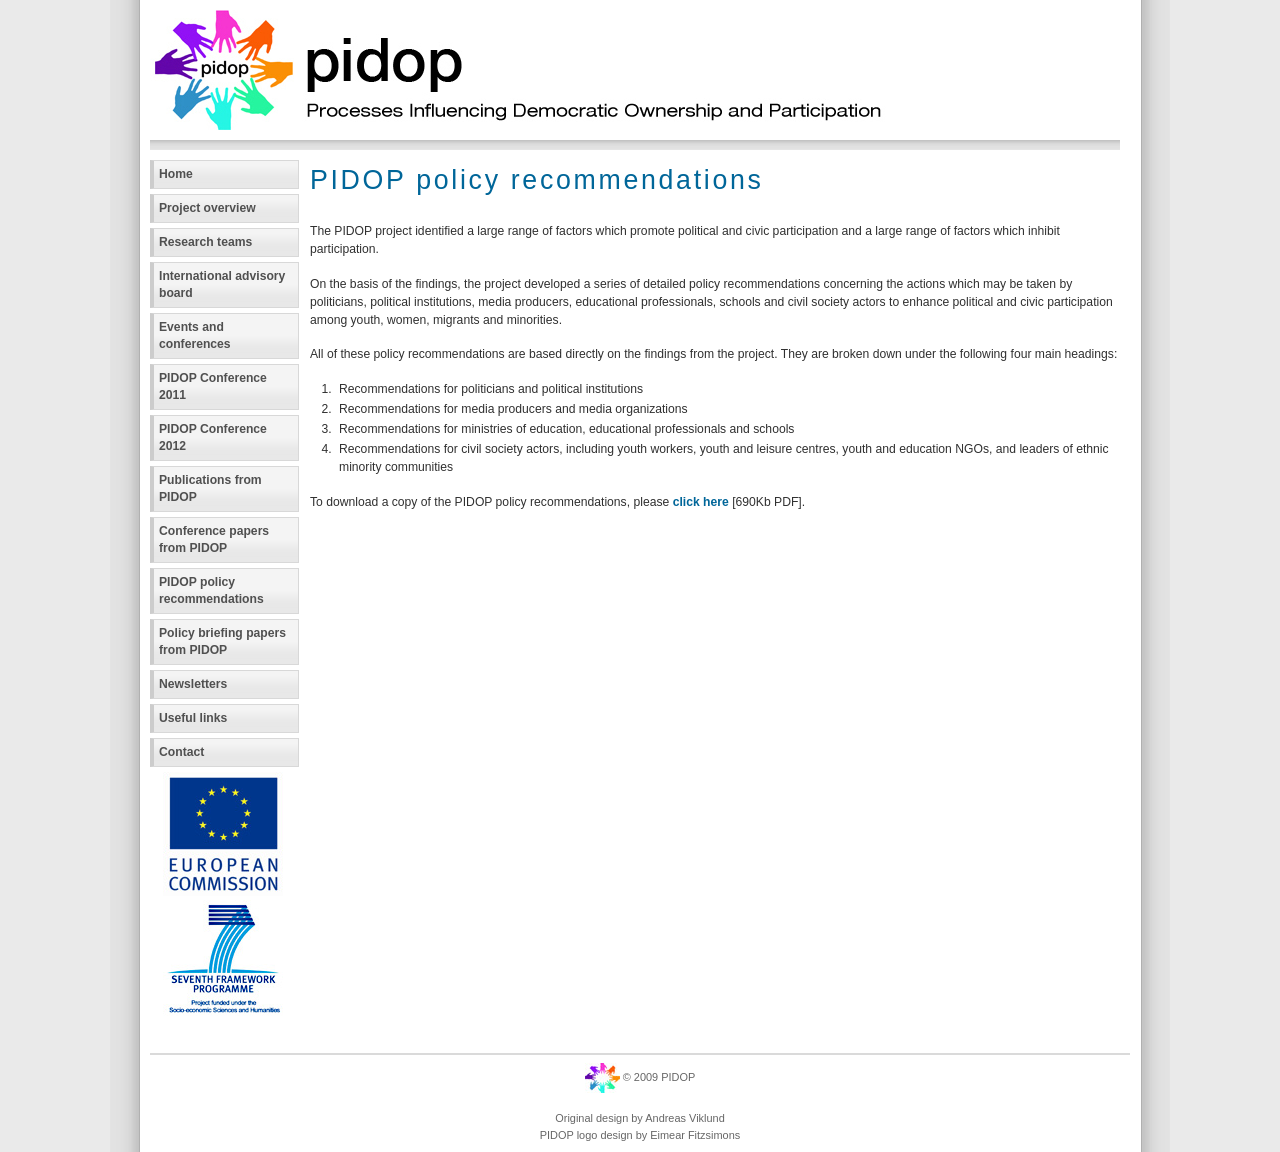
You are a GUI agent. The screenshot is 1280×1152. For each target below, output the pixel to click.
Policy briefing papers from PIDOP (222, 641)
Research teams (205, 242)
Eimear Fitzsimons (695, 1135)
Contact (181, 752)
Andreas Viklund (684, 1118)
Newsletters (193, 684)
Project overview (207, 208)
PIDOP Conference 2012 (213, 437)
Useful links (193, 718)
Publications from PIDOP (210, 488)
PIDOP (678, 1077)
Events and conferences (195, 335)
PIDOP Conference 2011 (213, 386)
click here (702, 502)
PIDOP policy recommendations (211, 590)
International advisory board (222, 284)
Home (176, 174)
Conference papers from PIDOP (214, 539)
